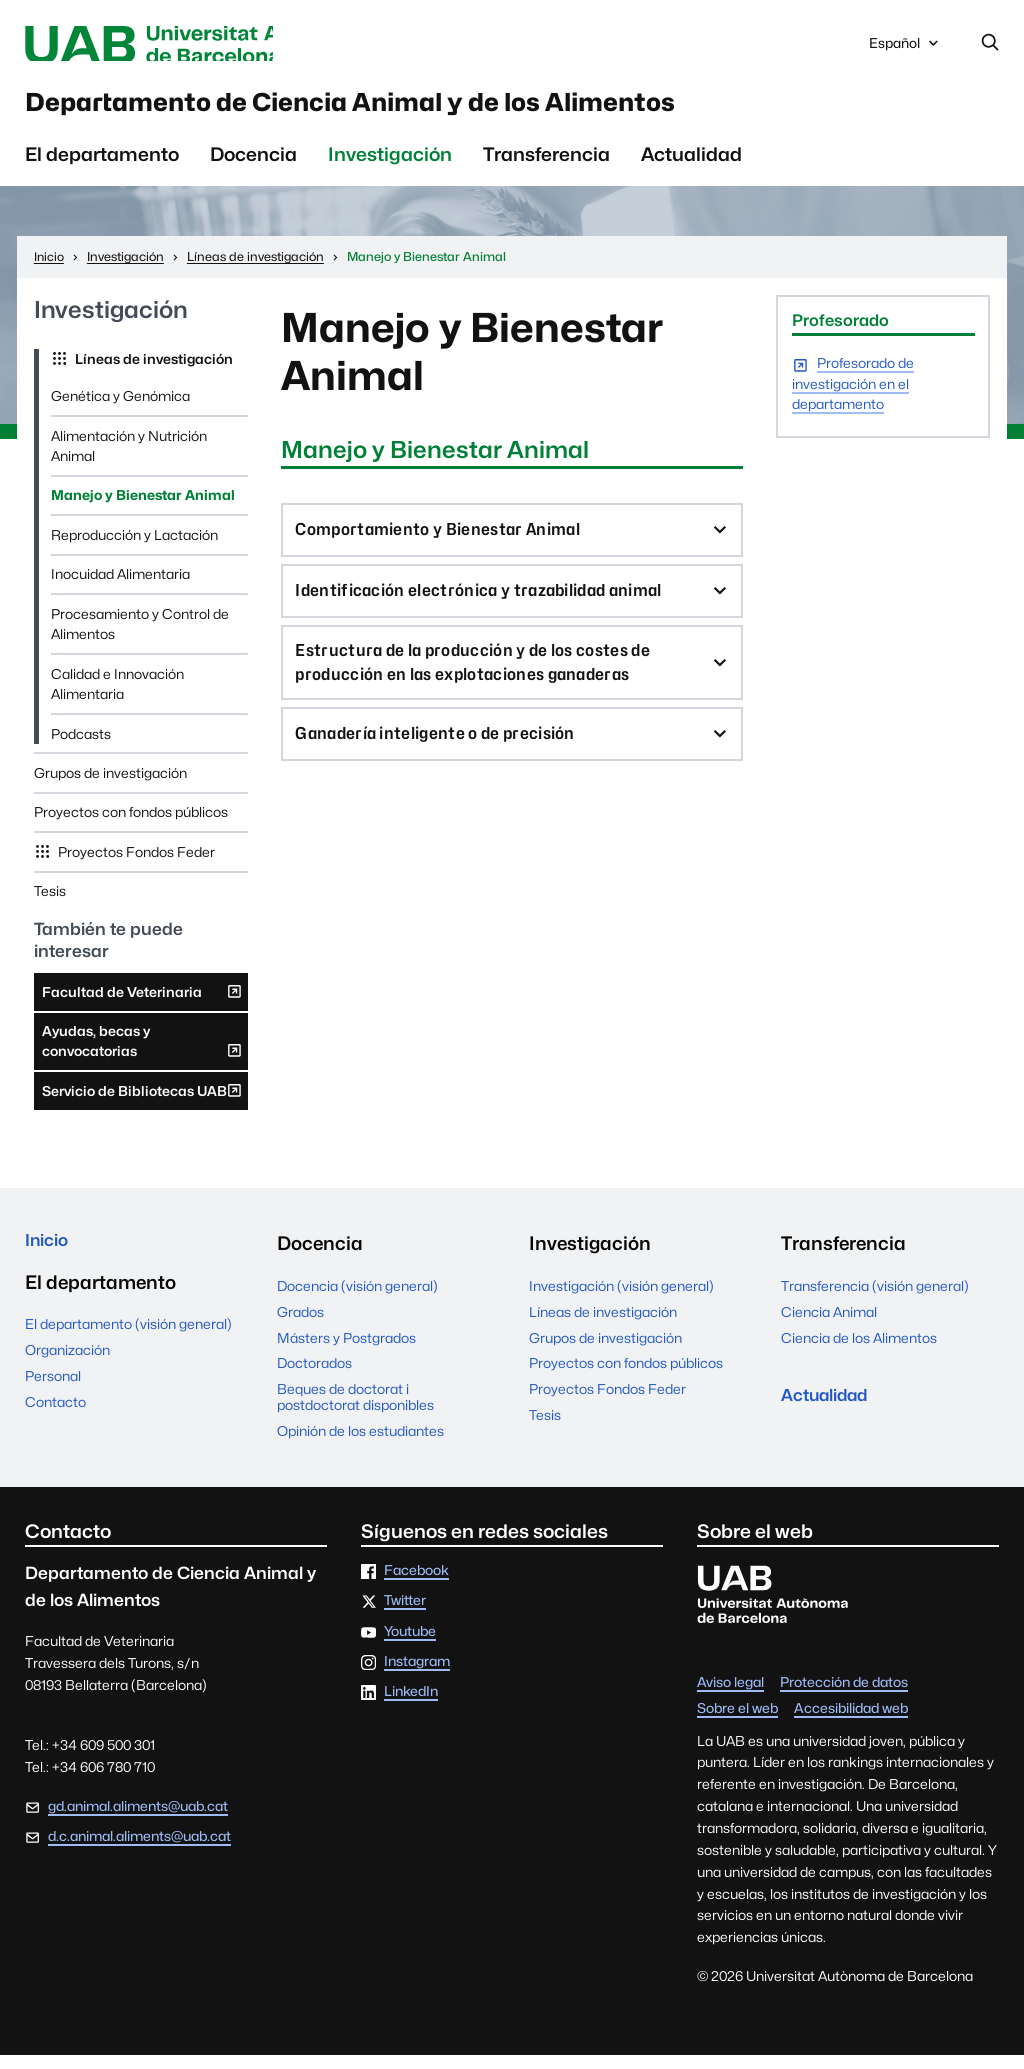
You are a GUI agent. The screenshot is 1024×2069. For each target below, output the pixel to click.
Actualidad (691, 167)
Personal (53, 1394)
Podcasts (81, 747)
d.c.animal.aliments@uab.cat (139, 1850)
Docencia (253, 167)
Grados (300, 1325)
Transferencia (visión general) (875, 1299)
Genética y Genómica (120, 409)
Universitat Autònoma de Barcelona (202, 44)
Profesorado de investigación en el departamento (853, 398)
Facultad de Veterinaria (142, 1009)
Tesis (50, 905)
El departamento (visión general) (128, 1343)
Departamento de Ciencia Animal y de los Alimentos (448, 110)
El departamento (102, 167)
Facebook (416, 1584)
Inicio (50, 1257)
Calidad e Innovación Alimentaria (117, 697)
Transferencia (546, 167)
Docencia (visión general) (357, 1299)
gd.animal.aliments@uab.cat (138, 1819)
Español (905, 49)
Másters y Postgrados (346, 1351)
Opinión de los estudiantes (360, 1445)
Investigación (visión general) (621, 1299)
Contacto (55, 1420)
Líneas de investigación (152, 372)
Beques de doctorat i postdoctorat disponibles (355, 1410)
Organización (67, 1368)
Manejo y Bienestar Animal (143, 509)
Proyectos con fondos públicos (131, 826)
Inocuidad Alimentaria (120, 588)
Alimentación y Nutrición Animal (129, 459)
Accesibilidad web (851, 1723)
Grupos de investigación (110, 786)
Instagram (417, 1675)
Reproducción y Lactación (134, 548)
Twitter (405, 1615)
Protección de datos (844, 1697)
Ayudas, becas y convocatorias (142, 1059)
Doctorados (314, 1377)
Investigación (390, 167)
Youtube (410, 1645)
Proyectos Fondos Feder (135, 865)
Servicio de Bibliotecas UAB (142, 1108)
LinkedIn (411, 1706)
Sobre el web (737, 1723)
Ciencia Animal (829, 1325)
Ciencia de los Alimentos (859, 1351)
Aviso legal (730, 1697)
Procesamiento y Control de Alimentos (140, 637)
